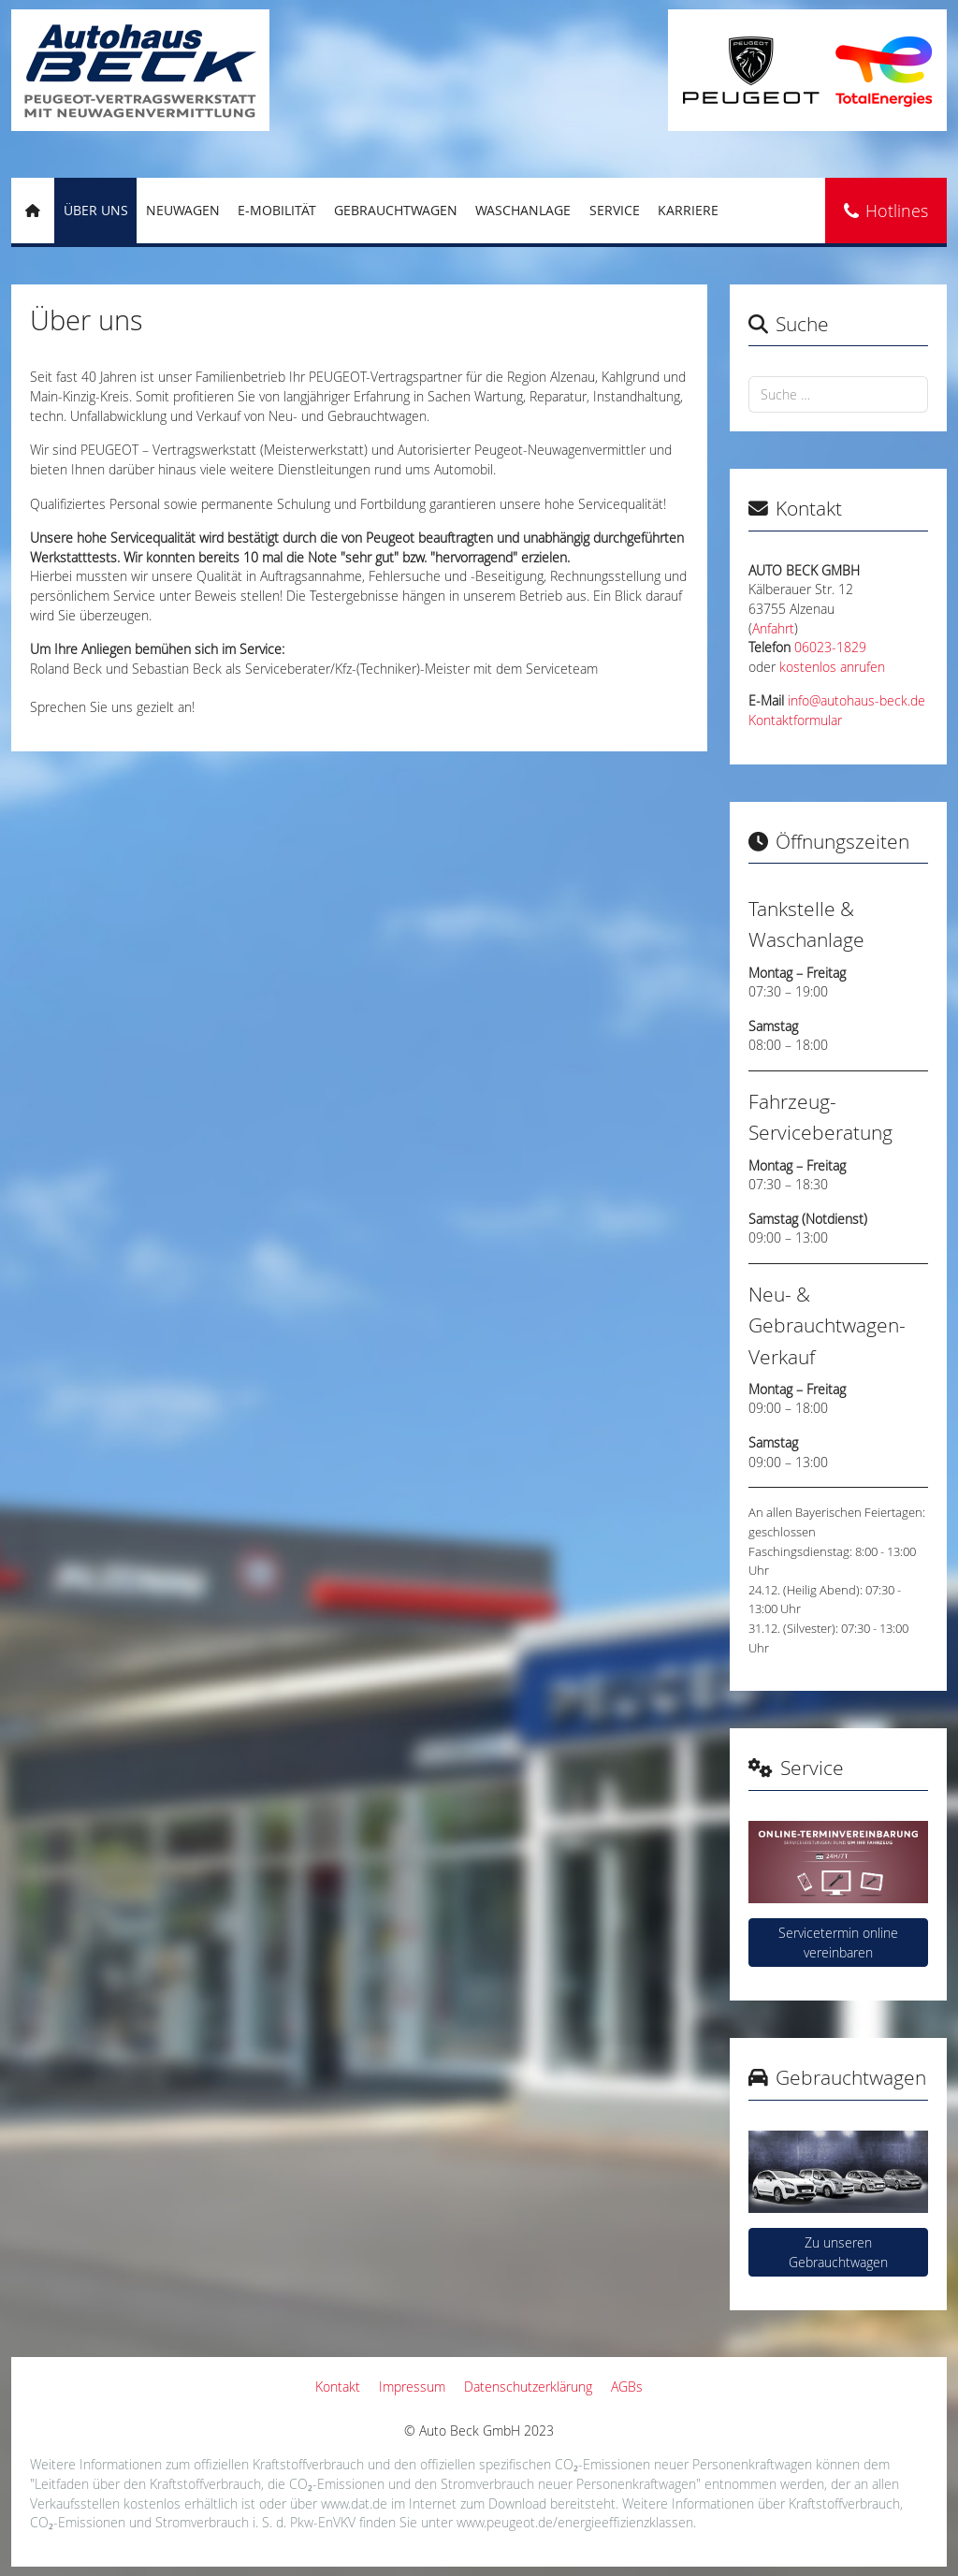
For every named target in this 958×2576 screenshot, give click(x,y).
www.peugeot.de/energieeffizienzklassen (575, 2522)
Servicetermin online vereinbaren (838, 1942)
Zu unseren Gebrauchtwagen (838, 2252)
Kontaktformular (795, 720)
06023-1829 (830, 647)
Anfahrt (773, 628)
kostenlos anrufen (832, 667)
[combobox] (838, 394)
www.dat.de (354, 2503)
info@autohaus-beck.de (856, 700)
